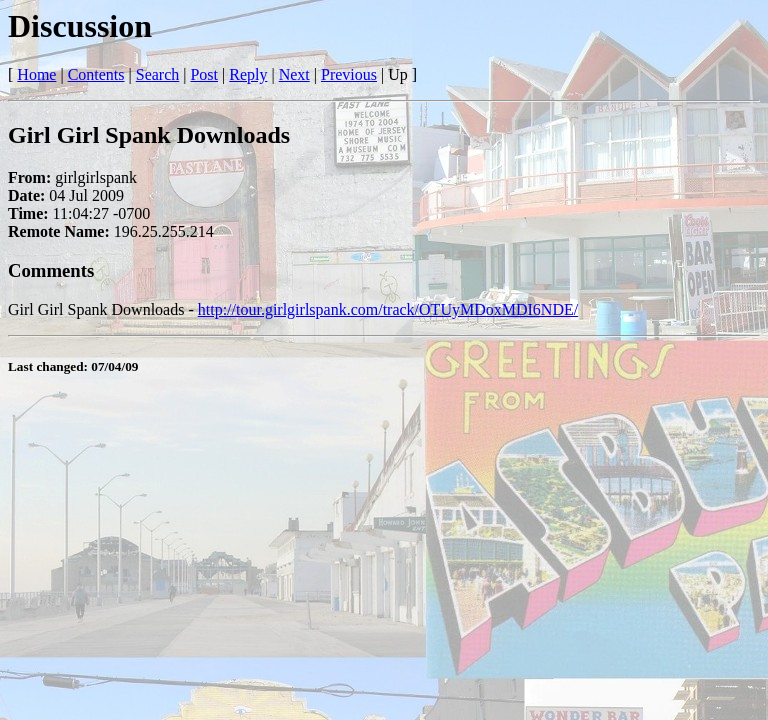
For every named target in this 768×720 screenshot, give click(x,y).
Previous (349, 74)
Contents (96, 74)
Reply (248, 74)
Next (294, 74)
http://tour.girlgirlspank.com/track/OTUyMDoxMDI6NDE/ (388, 309)
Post (204, 74)
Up (398, 74)
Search (158, 74)
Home (36, 74)
